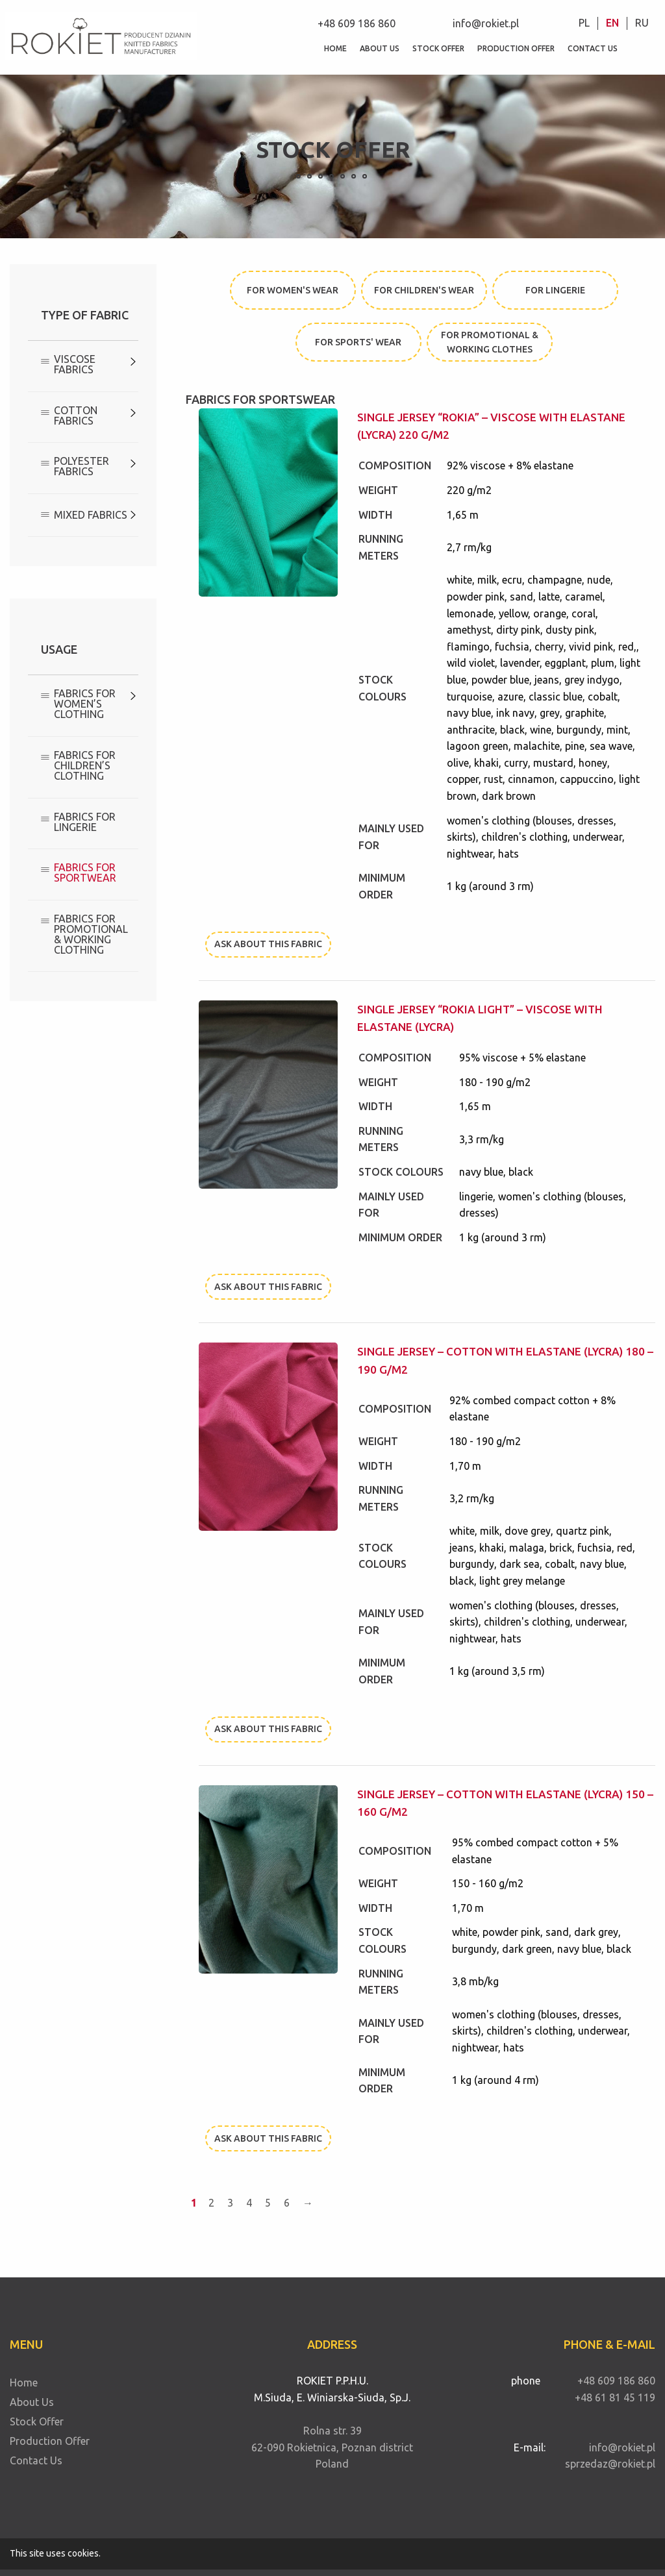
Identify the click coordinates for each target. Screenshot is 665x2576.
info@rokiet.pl (486, 23)
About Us (379, 48)
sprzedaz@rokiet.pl (610, 2464)
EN (612, 23)
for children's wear (424, 290)
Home (335, 48)
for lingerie (555, 290)
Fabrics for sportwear (85, 872)
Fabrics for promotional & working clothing (91, 934)
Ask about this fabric (268, 944)
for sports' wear (358, 342)
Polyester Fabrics (81, 466)
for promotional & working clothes (489, 342)
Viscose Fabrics (74, 364)
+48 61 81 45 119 (615, 2397)
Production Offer (519, 48)
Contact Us (596, 48)
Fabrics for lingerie (85, 821)
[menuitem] (584, 23)
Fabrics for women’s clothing (85, 703)
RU (642, 23)
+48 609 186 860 (356, 23)
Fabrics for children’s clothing (85, 765)
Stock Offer (438, 48)
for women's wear (292, 290)
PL (584, 23)
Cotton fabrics (75, 415)
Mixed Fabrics (90, 515)
